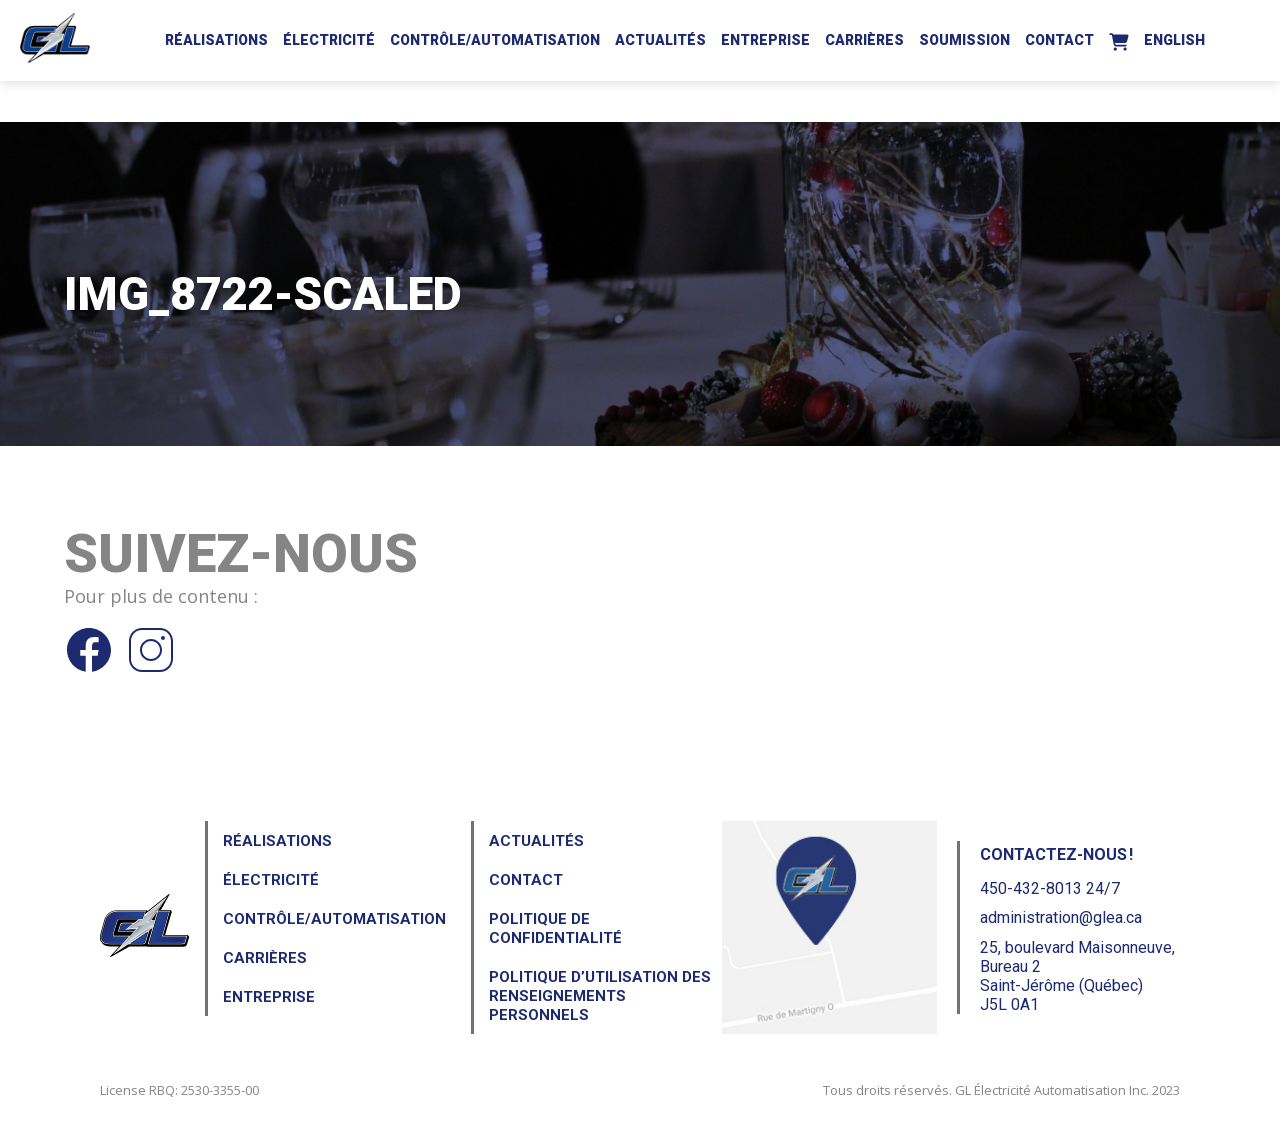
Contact (1059, 40)
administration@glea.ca (1061, 917)
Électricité (329, 40)
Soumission (964, 40)
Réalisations (216, 40)
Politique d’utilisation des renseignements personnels (600, 996)
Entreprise (765, 40)
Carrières (864, 40)
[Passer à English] (1174, 37)
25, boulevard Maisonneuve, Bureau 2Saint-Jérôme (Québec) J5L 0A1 (1077, 976)
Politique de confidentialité (555, 928)
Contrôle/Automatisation (495, 40)
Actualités (660, 40)
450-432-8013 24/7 (1050, 888)
